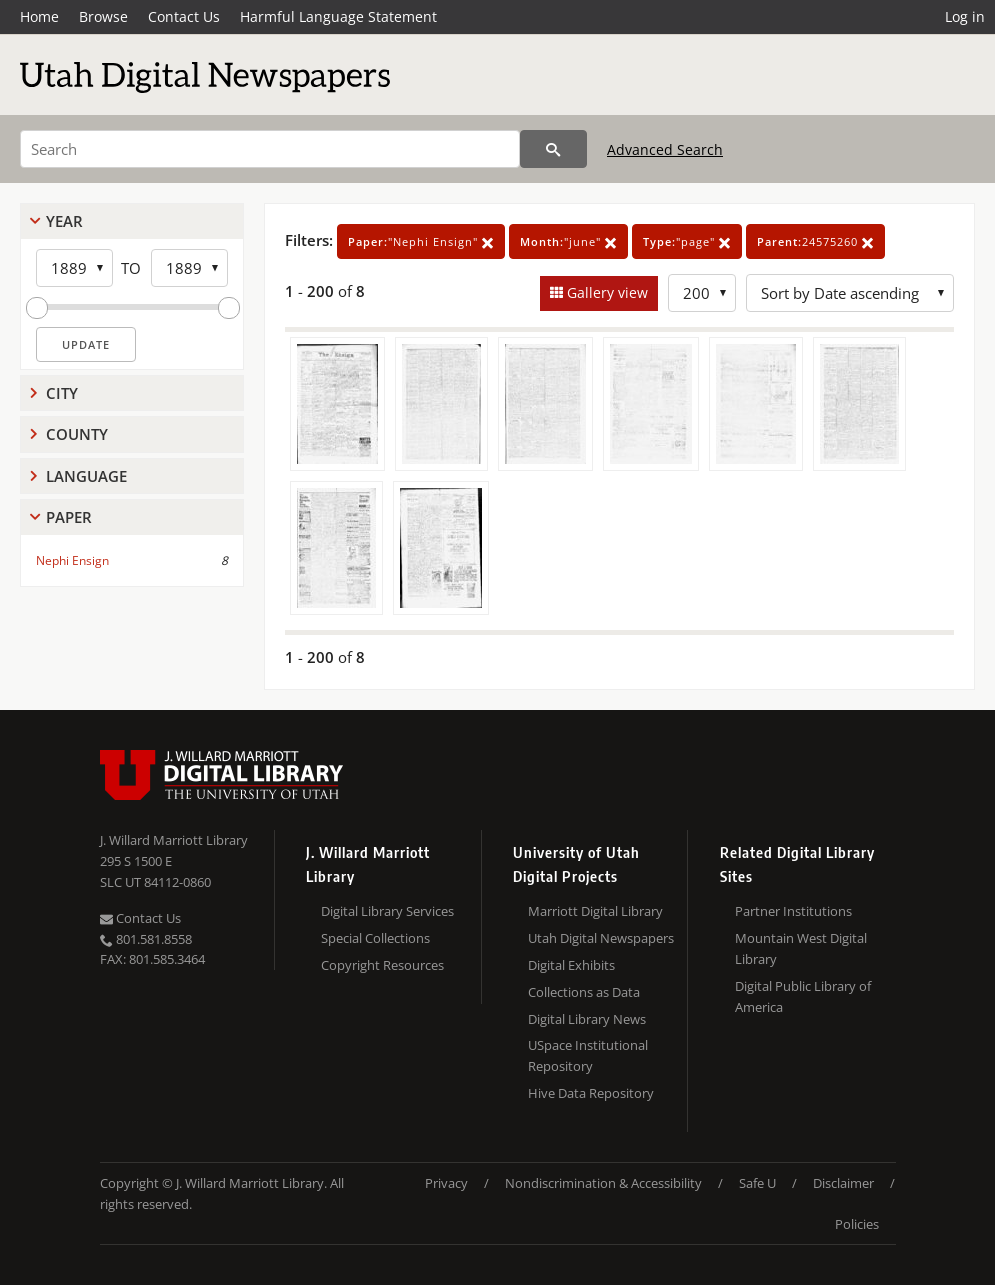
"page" (687, 241)
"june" (568, 241)
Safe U (757, 1183)
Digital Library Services (387, 911)
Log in (965, 16)
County (77, 434)
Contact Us (184, 16)
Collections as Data (584, 992)
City (62, 393)
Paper (69, 517)
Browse (103, 16)
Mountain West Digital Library (801, 948)
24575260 (815, 241)
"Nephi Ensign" (421, 241)
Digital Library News (587, 1019)
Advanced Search (665, 149)
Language (86, 476)
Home (39, 16)
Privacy (446, 1183)
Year (64, 221)
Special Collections (375, 938)
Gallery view (605, 292)
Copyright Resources (382, 965)
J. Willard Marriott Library (174, 840)
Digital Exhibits (571, 965)
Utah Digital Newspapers (601, 938)
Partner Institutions (793, 911)
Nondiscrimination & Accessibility (603, 1183)
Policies (857, 1224)
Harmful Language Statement (338, 16)
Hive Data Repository (591, 1093)
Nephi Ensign (72, 560)
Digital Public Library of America (803, 996)
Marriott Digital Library (595, 911)
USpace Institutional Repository (588, 1055)
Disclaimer (843, 1183)
